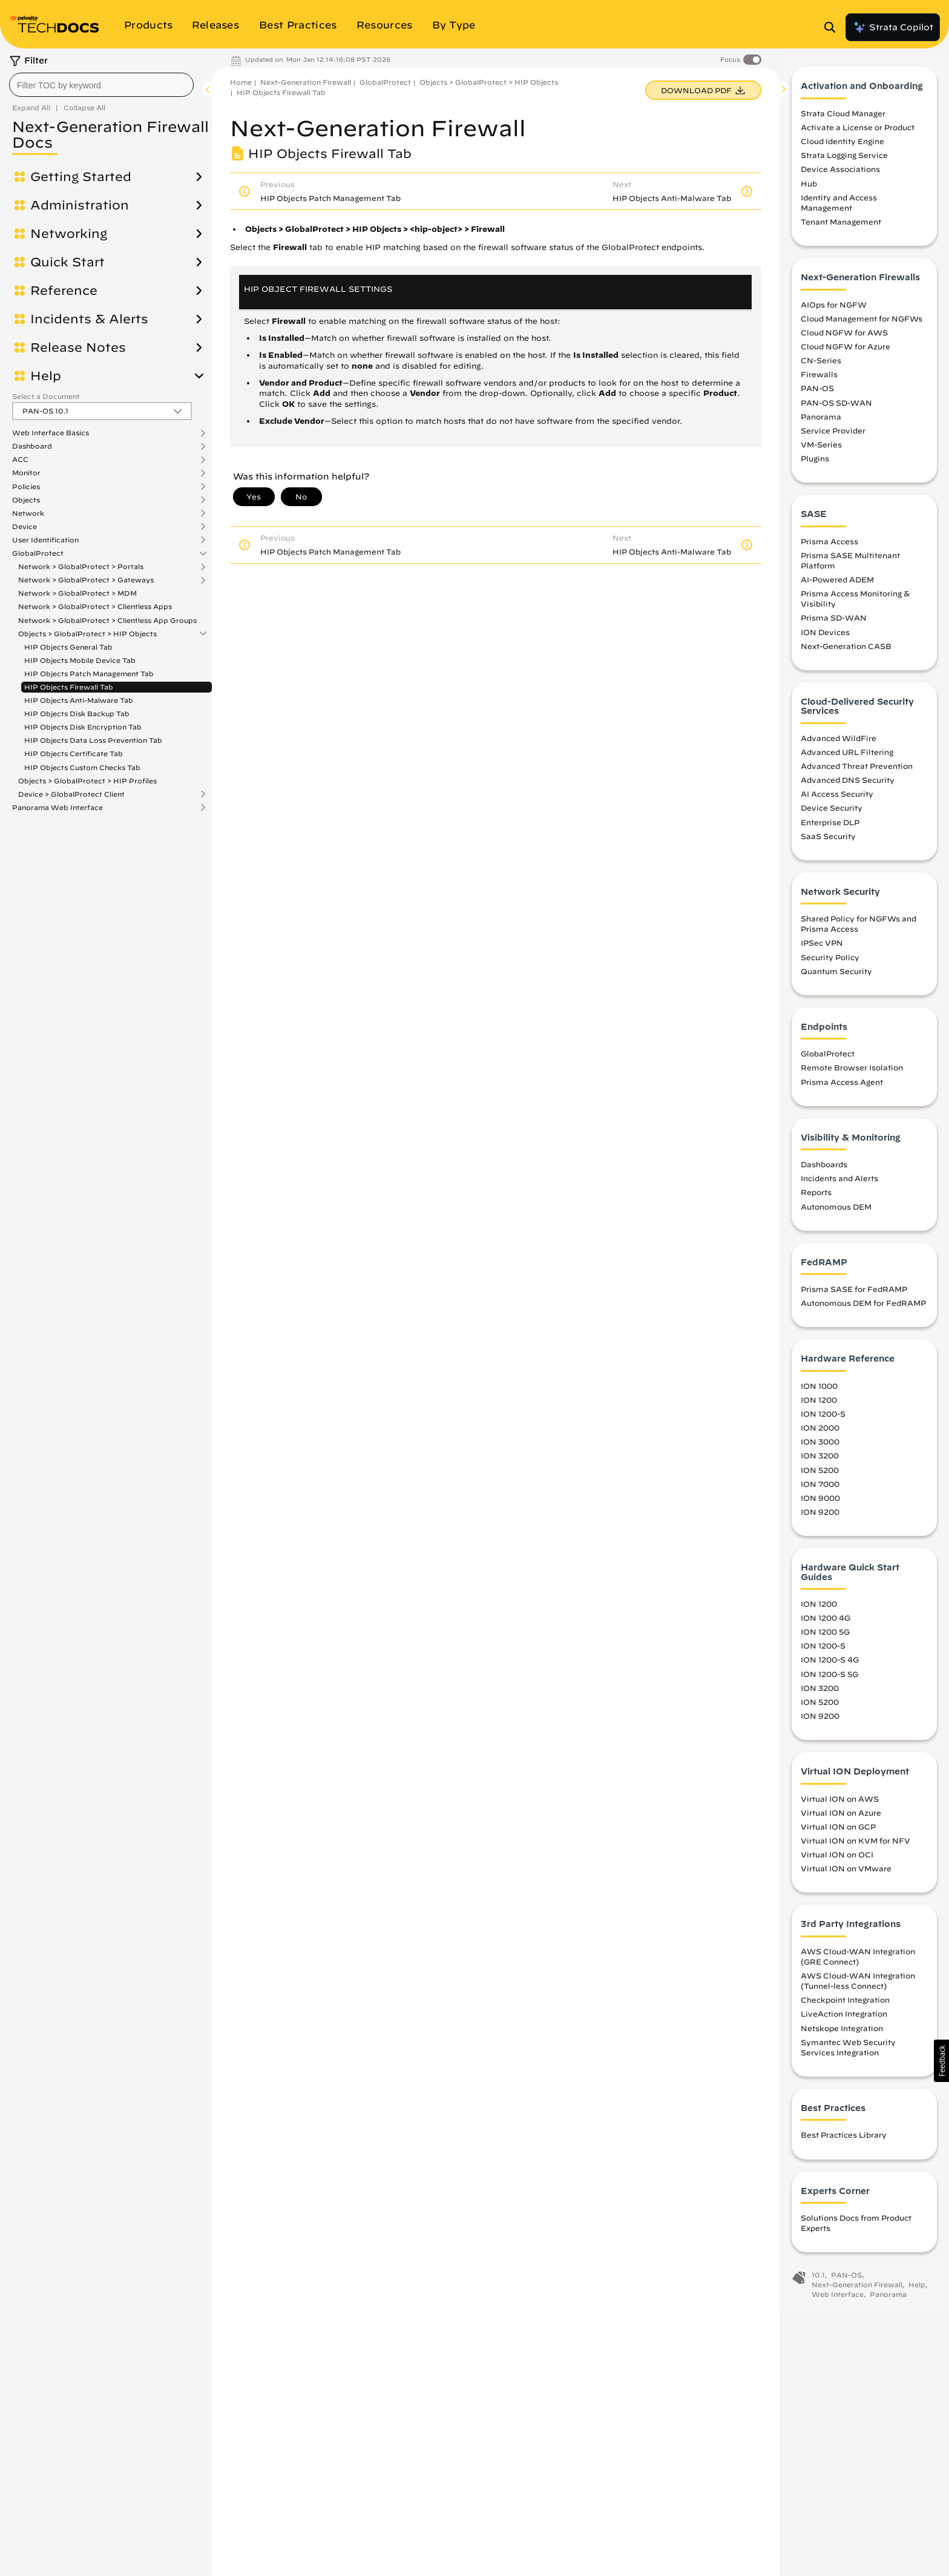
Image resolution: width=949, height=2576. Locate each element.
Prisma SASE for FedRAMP (854, 1295)
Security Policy (830, 962)
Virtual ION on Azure (841, 1818)
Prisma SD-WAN (834, 623)
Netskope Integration (842, 2033)
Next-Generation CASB (846, 651)
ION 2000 (820, 1433)
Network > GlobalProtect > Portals (80, 566)
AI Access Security (837, 800)
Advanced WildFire (838, 743)
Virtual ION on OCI (837, 1860)
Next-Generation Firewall (305, 82)
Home (241, 82)
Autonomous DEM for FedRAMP (863, 1309)
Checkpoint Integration (845, 2005)
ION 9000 (820, 1503)
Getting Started (80, 176)
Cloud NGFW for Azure (845, 352)
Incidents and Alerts (839, 1184)
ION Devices (825, 637)
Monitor (26, 472)
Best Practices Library (844, 2140)
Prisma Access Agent (842, 1087)
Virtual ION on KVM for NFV (855, 1846)
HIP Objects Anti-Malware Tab (78, 700)
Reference (63, 290)
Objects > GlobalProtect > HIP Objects (87, 633)
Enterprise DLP (830, 827)
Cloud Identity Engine (842, 147)
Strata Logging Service (844, 161)
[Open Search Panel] (833, 27)
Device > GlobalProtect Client (71, 794)
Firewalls (819, 380)
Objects (26, 500)
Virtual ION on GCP (838, 1832)
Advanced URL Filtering (847, 757)
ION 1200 (819, 1405)
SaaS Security (828, 841)
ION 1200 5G (825, 1637)
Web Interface (838, 2300)
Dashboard (32, 446)
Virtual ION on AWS (840, 1804)
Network (28, 513)
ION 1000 (819, 1391)
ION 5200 (820, 1475)
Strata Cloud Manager (843, 118)
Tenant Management (841, 227)
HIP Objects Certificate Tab (73, 753)
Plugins (815, 464)
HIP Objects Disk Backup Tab (77, 713)
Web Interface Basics (50, 432)
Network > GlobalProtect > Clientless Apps (95, 606)
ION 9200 (820, 1517)
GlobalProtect (38, 553)
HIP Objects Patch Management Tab (89, 673)
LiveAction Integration (844, 2019)
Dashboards (824, 1170)
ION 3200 (820, 1461)
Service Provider (833, 436)
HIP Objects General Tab (68, 647)
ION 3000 (820, 1447)
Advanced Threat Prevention (857, 771)
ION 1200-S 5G (829, 1679)
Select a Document (46, 396)
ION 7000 (820, 1489)
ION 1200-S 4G (830, 1665)
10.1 (818, 2281)
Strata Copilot (892, 27)
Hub (809, 189)
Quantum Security (836, 976)
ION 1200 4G (825, 1623)
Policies (26, 486)
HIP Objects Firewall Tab (68, 687)
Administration (79, 205)
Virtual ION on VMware (846, 1874)
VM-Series (821, 450)
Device (24, 526)
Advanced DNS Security (848, 786)
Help (45, 376)
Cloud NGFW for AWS (844, 338)
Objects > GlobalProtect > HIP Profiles (87, 781)
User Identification (45, 540)
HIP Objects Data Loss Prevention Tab (93, 740)
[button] (941, 2061)
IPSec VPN (822, 948)
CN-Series (821, 366)
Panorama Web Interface (57, 807)
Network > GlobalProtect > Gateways (86, 580)
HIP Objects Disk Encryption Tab (83, 727)
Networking (68, 233)
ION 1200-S (823, 1419)
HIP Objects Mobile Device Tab (80, 660)
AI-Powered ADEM (837, 585)
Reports (816, 1198)
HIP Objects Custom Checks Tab (82, 767)
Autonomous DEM (836, 1212)
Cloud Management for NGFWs (861, 324)
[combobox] (101, 85)
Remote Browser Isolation (852, 1073)
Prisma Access (829, 546)
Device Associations (840, 175)
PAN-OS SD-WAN (836, 408)
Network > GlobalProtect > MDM (77, 593)
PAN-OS (817, 394)
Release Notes (78, 347)
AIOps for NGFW (834, 310)
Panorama (821, 422)
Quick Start (67, 262)
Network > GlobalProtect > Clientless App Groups (107, 620)
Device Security (831, 813)
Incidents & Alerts (89, 319)
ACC (20, 459)
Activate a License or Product (858, 133)
